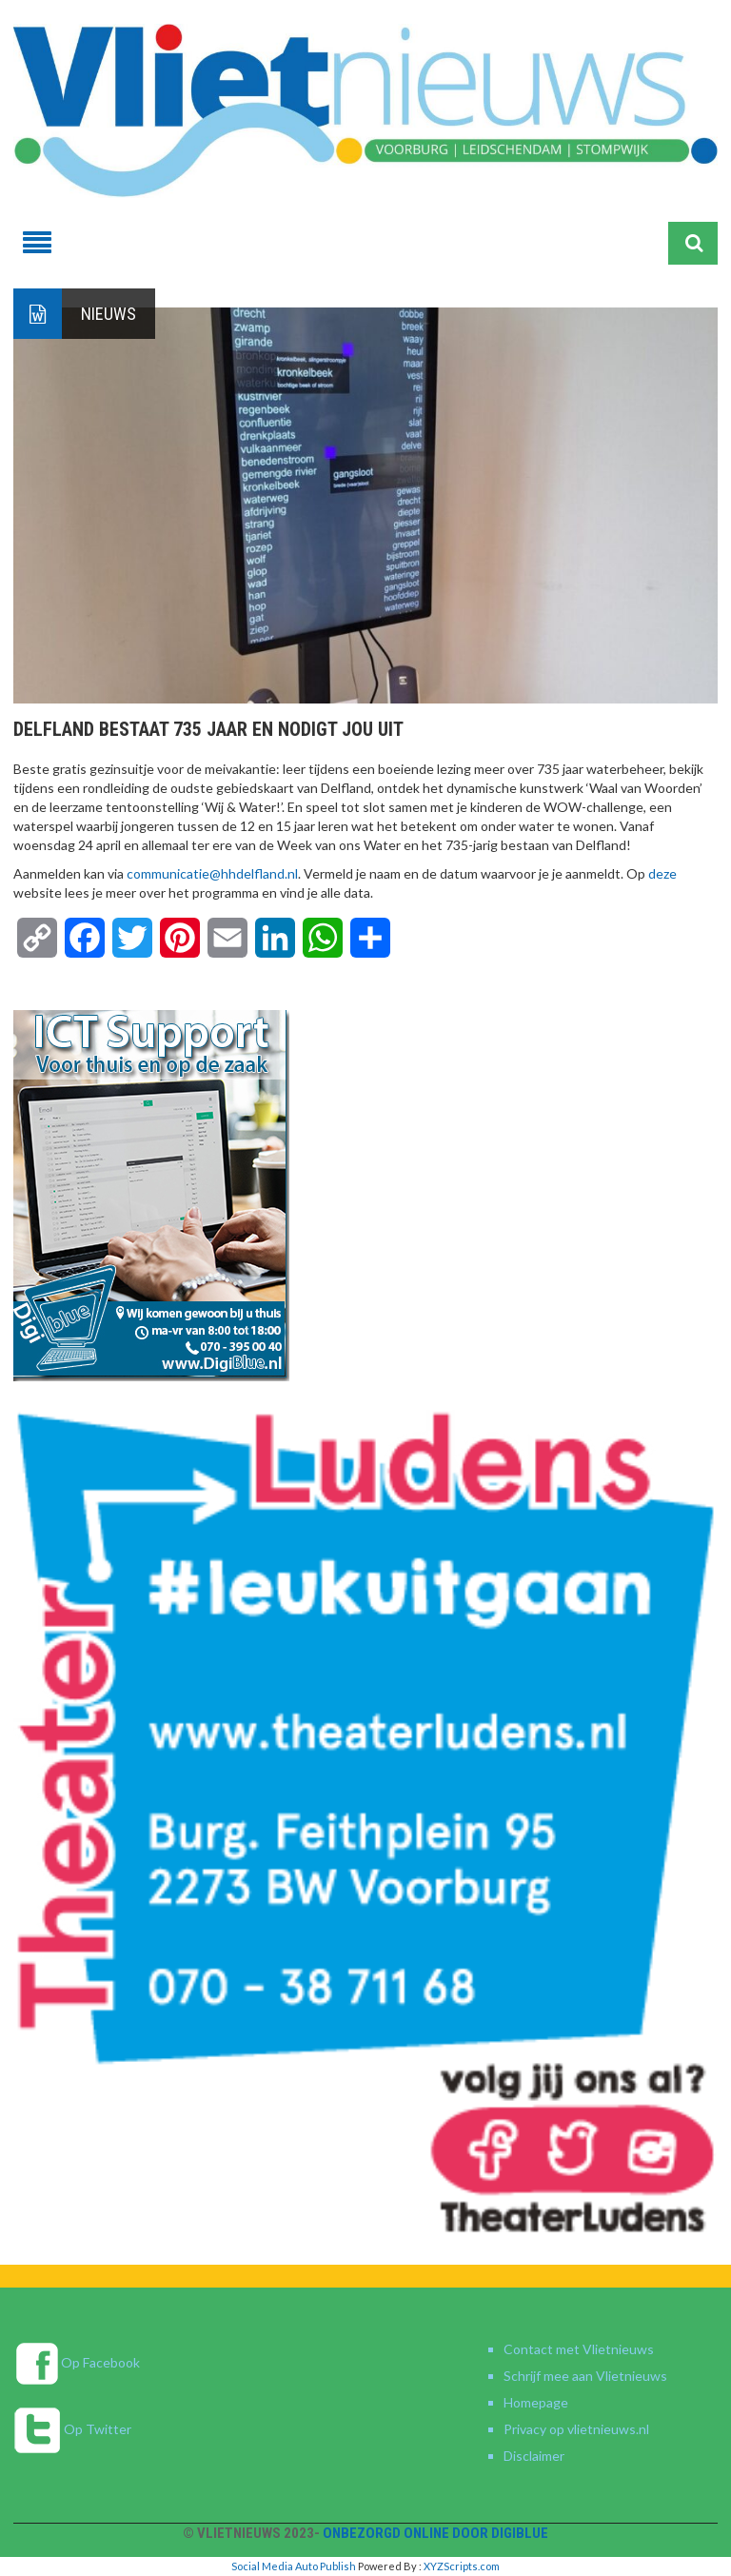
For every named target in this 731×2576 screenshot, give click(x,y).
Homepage (536, 2402)
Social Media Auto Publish (293, 2566)
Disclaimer (534, 2455)
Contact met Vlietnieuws (579, 2349)
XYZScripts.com (462, 2566)
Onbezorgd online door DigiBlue (435, 2533)
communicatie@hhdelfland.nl (212, 873)
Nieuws (108, 314)
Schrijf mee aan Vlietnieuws (585, 2376)
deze (662, 873)
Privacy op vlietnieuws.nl (576, 2429)
